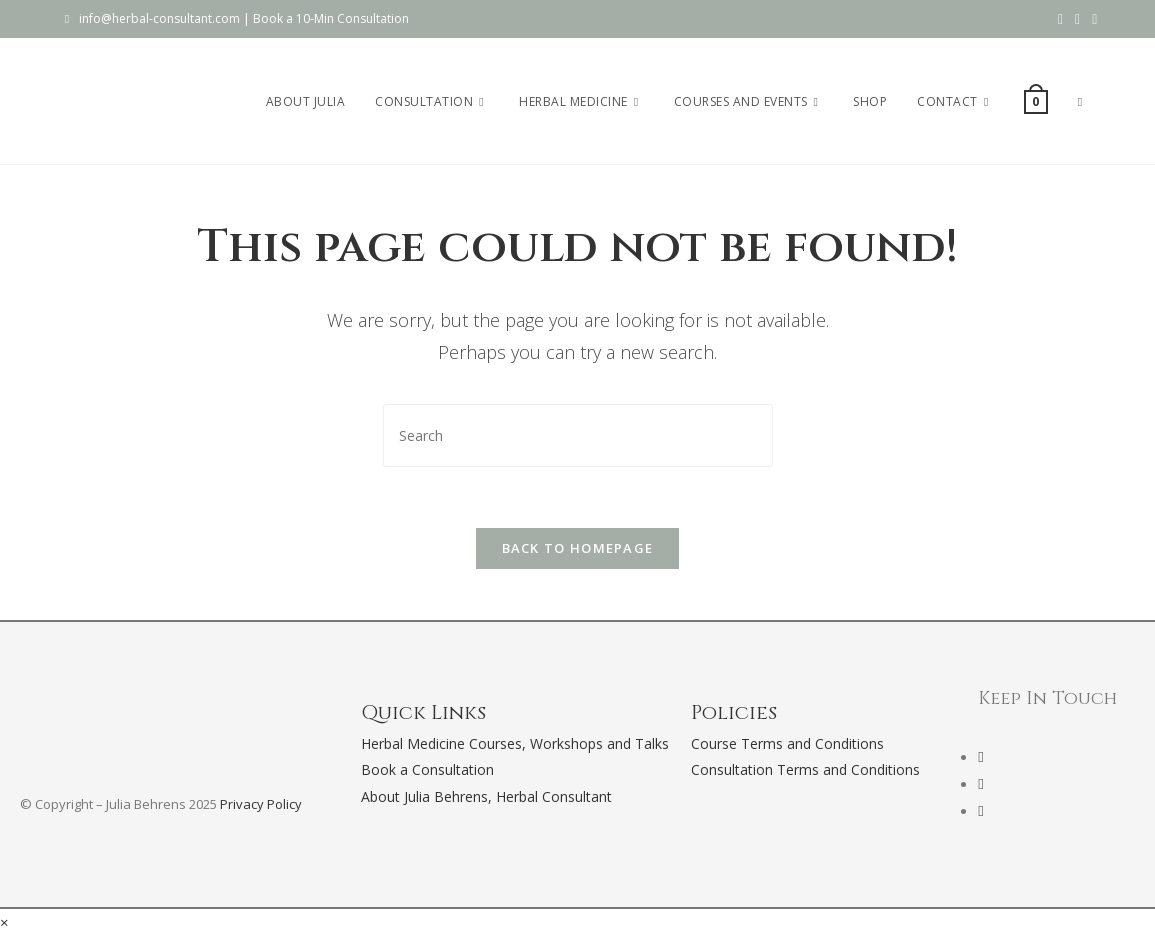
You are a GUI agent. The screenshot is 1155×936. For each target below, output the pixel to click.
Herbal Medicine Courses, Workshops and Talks (515, 743)
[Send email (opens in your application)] (1091, 19)
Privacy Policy (261, 804)
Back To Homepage (578, 548)
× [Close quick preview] (4, 922)
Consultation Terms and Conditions (805, 769)
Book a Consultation (427, 769)
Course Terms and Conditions (787, 743)
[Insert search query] (578, 435)
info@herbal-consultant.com (159, 18)
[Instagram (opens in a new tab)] (1077, 19)
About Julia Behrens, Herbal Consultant (486, 796)
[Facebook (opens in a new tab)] (1060, 19)
